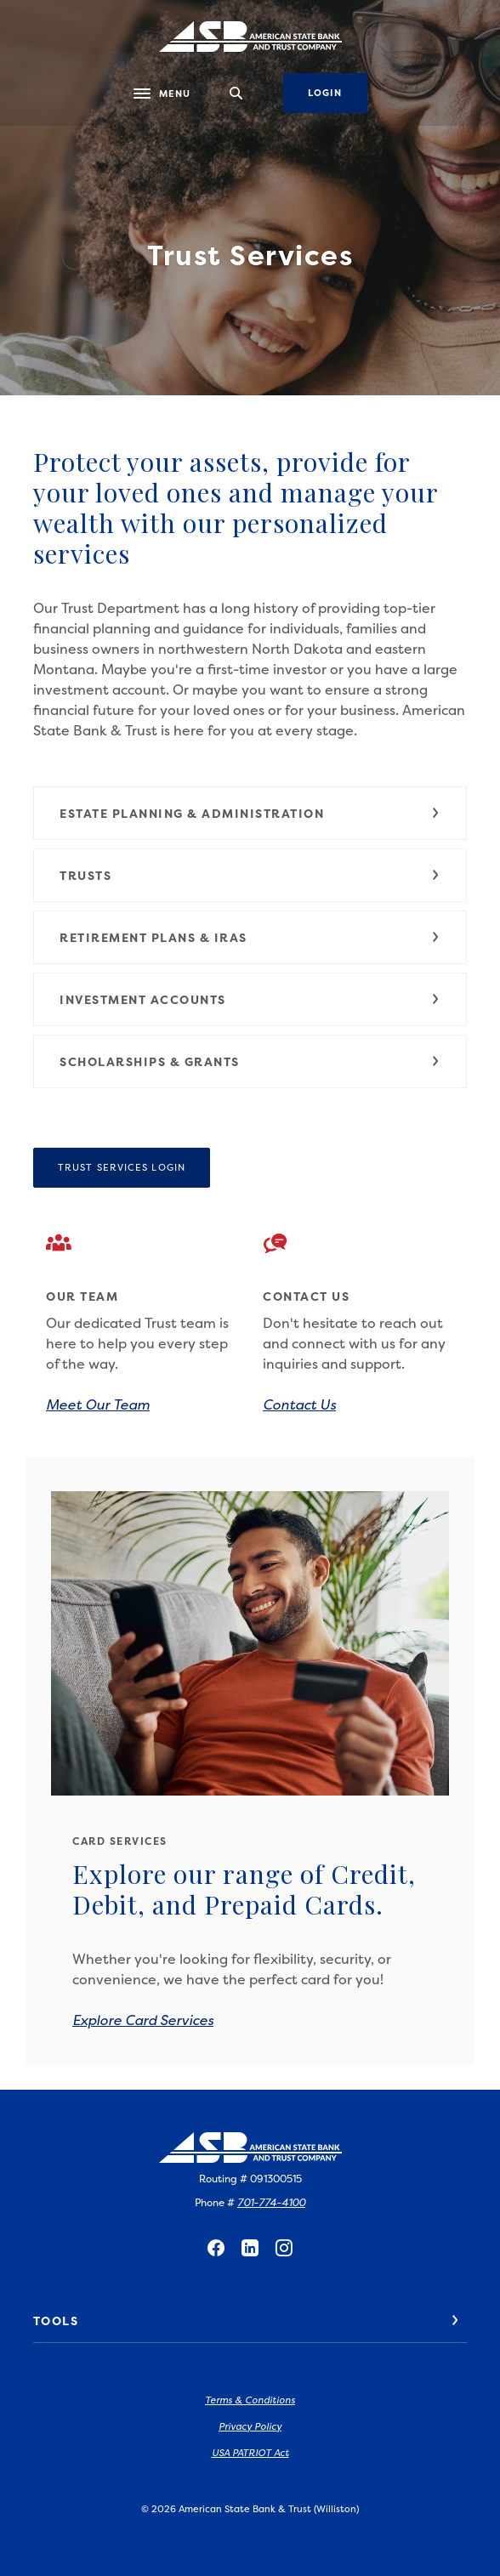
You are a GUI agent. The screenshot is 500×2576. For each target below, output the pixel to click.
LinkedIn (250, 2247)
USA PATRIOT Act (250, 2453)
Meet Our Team (98, 1404)
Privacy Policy (250, 2426)
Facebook (215, 2247)
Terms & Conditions (250, 2400)
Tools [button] (55, 2320)
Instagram (284, 2247)
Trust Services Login (134, 1167)
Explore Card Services (142, 2020)
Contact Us (299, 1404)
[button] (250, 813)
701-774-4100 (271, 2202)
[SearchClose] (236, 93)
